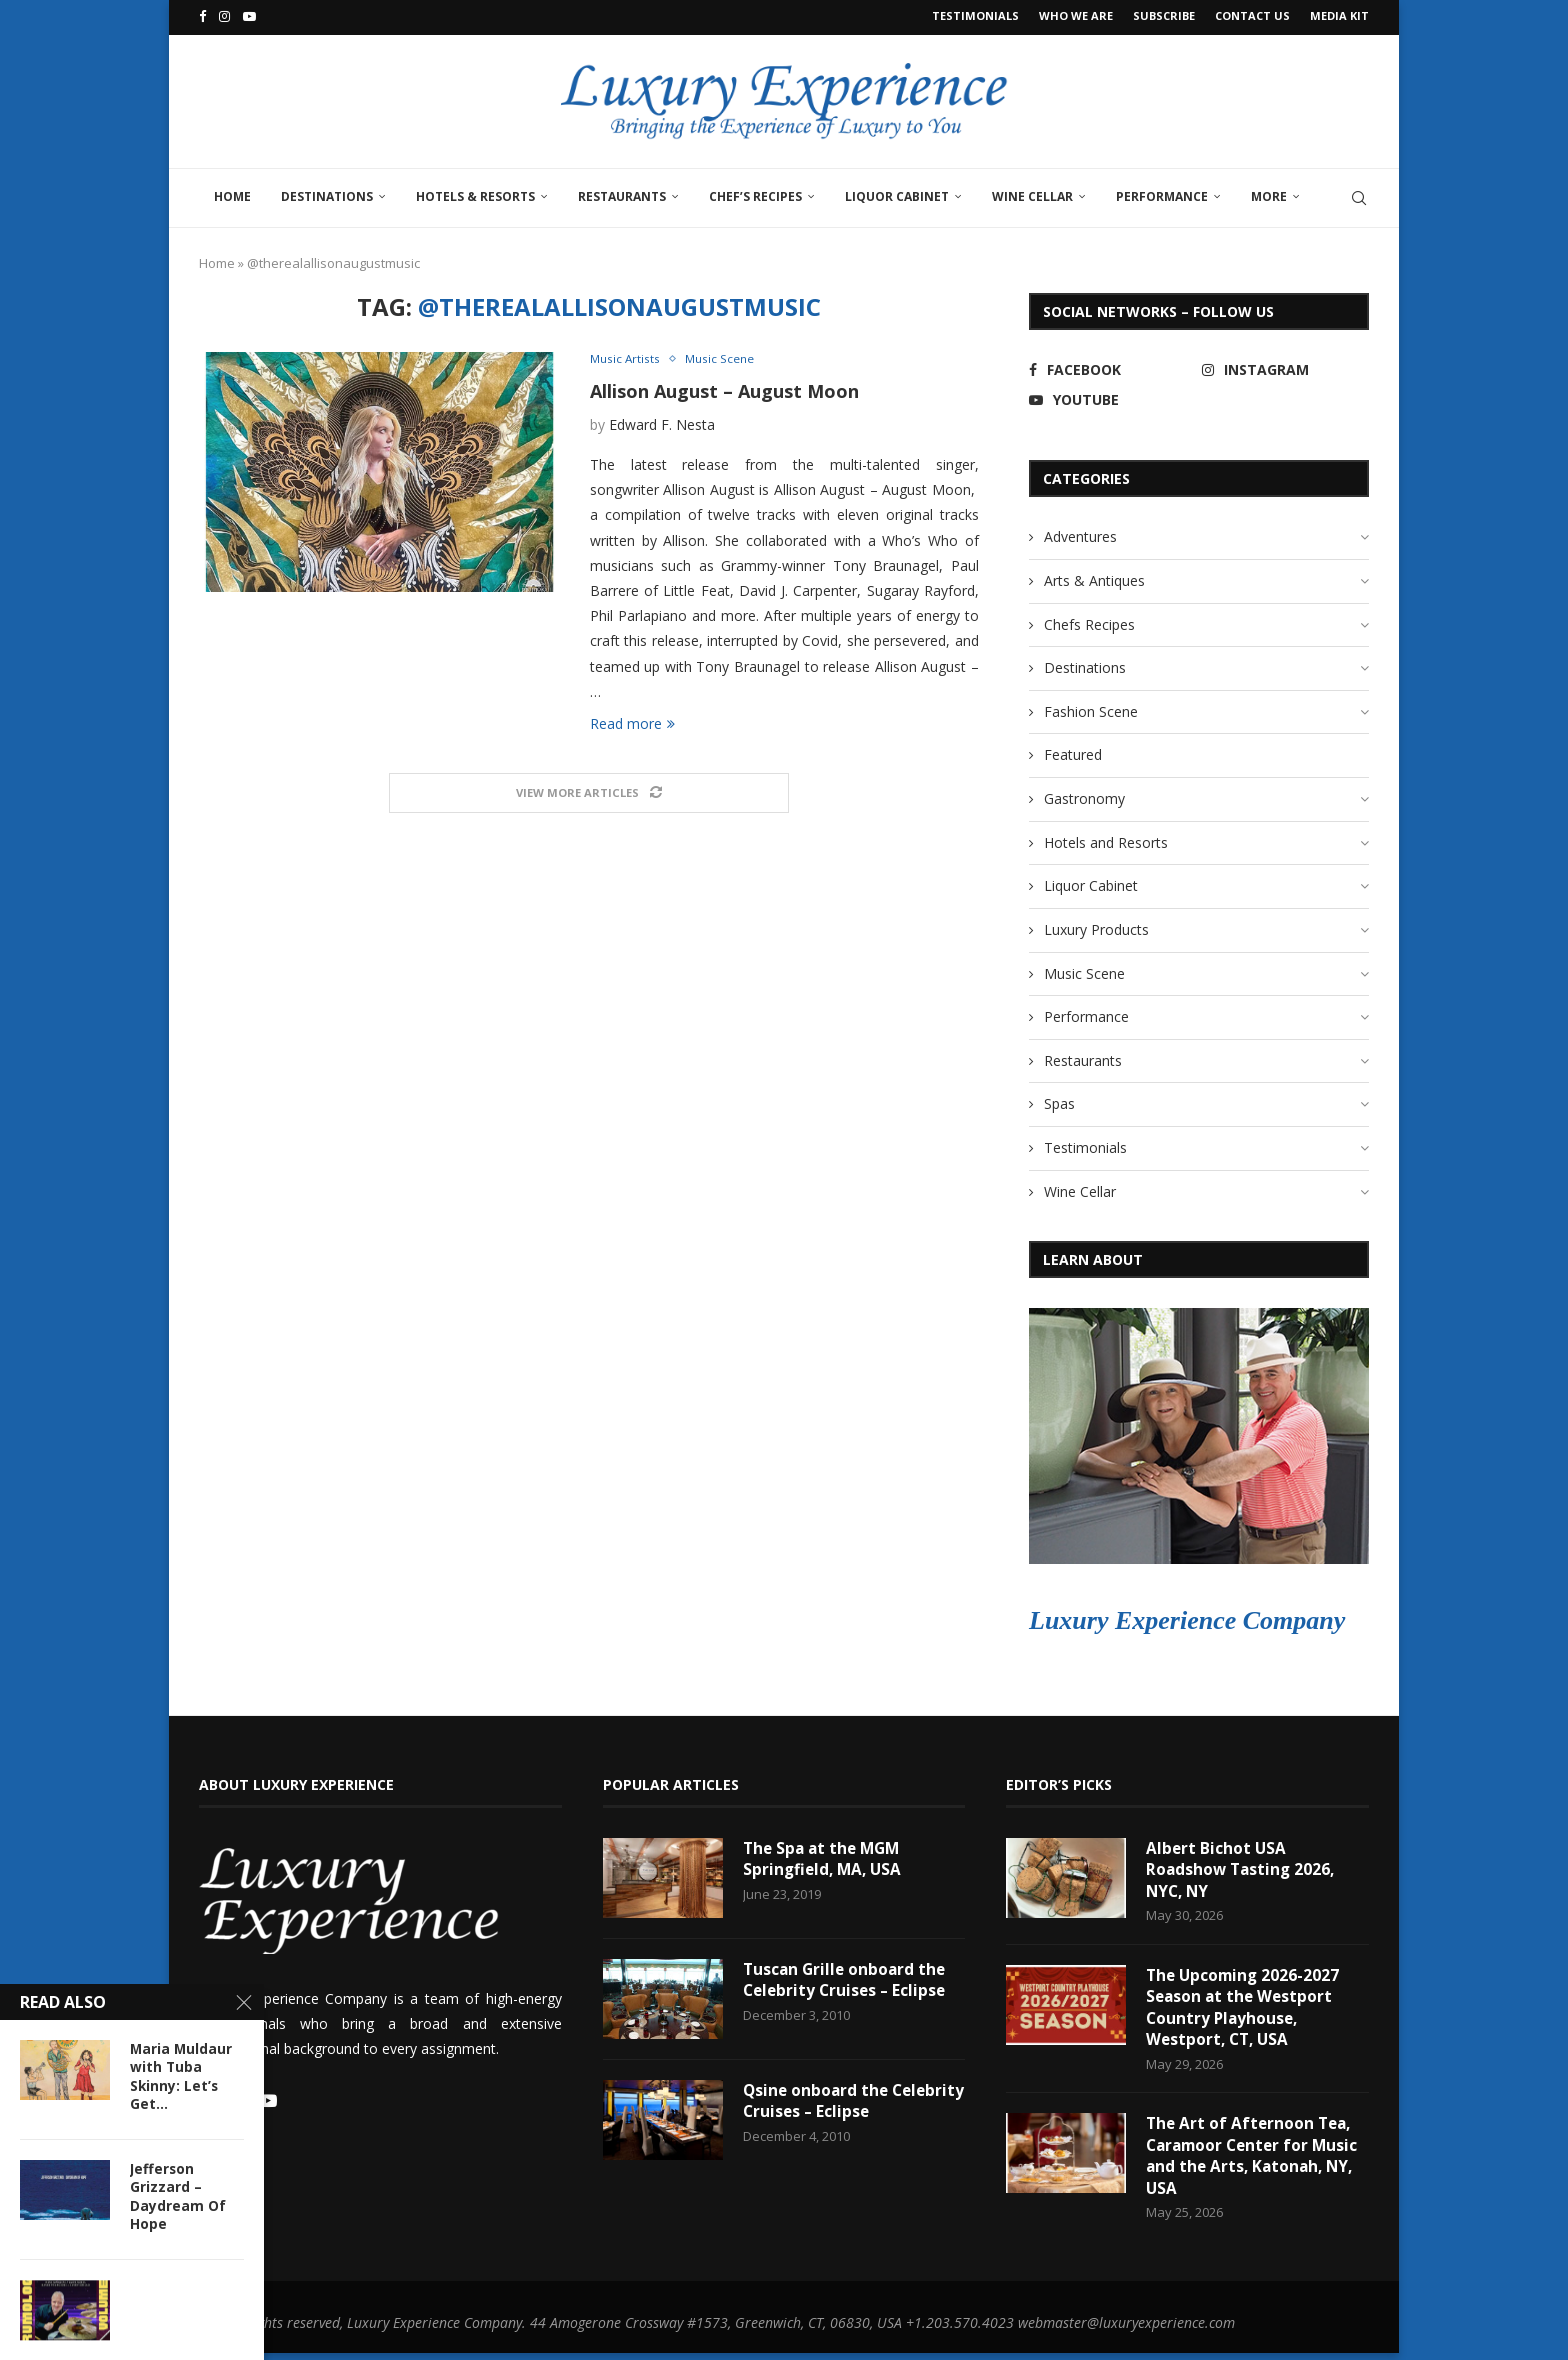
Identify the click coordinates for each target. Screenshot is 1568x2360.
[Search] (1359, 195)
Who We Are (1076, 15)
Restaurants (622, 193)
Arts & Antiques (1094, 577)
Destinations (327, 193)
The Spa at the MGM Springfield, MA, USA (825, 1857)
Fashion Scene (1091, 708)
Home (232, 193)
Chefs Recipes (1089, 621)
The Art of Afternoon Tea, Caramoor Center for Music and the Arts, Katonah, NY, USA (1256, 2161)
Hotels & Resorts (475, 193)
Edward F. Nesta (662, 423)
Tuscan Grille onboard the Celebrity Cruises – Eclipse (847, 1978)
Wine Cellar (1032, 193)
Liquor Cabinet (897, 193)
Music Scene (1084, 970)
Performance (1162, 193)
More (1269, 193)
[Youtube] (249, 16)
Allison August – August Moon (724, 389)
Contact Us (1252, 15)
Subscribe (1164, 15)
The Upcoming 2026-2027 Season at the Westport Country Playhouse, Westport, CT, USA (1245, 2009)
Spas (1059, 1101)
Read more (632, 722)
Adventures (1080, 533)
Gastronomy (1084, 795)
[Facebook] (202, 16)
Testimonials (975, 15)
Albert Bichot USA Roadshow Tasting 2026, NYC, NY (1243, 1868)
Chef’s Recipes (755, 193)
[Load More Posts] (589, 792)
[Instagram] (224, 16)
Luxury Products (1096, 926)
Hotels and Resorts (1106, 839)
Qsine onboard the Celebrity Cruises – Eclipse (847, 2099)
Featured (1073, 752)
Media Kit (1339, 15)
